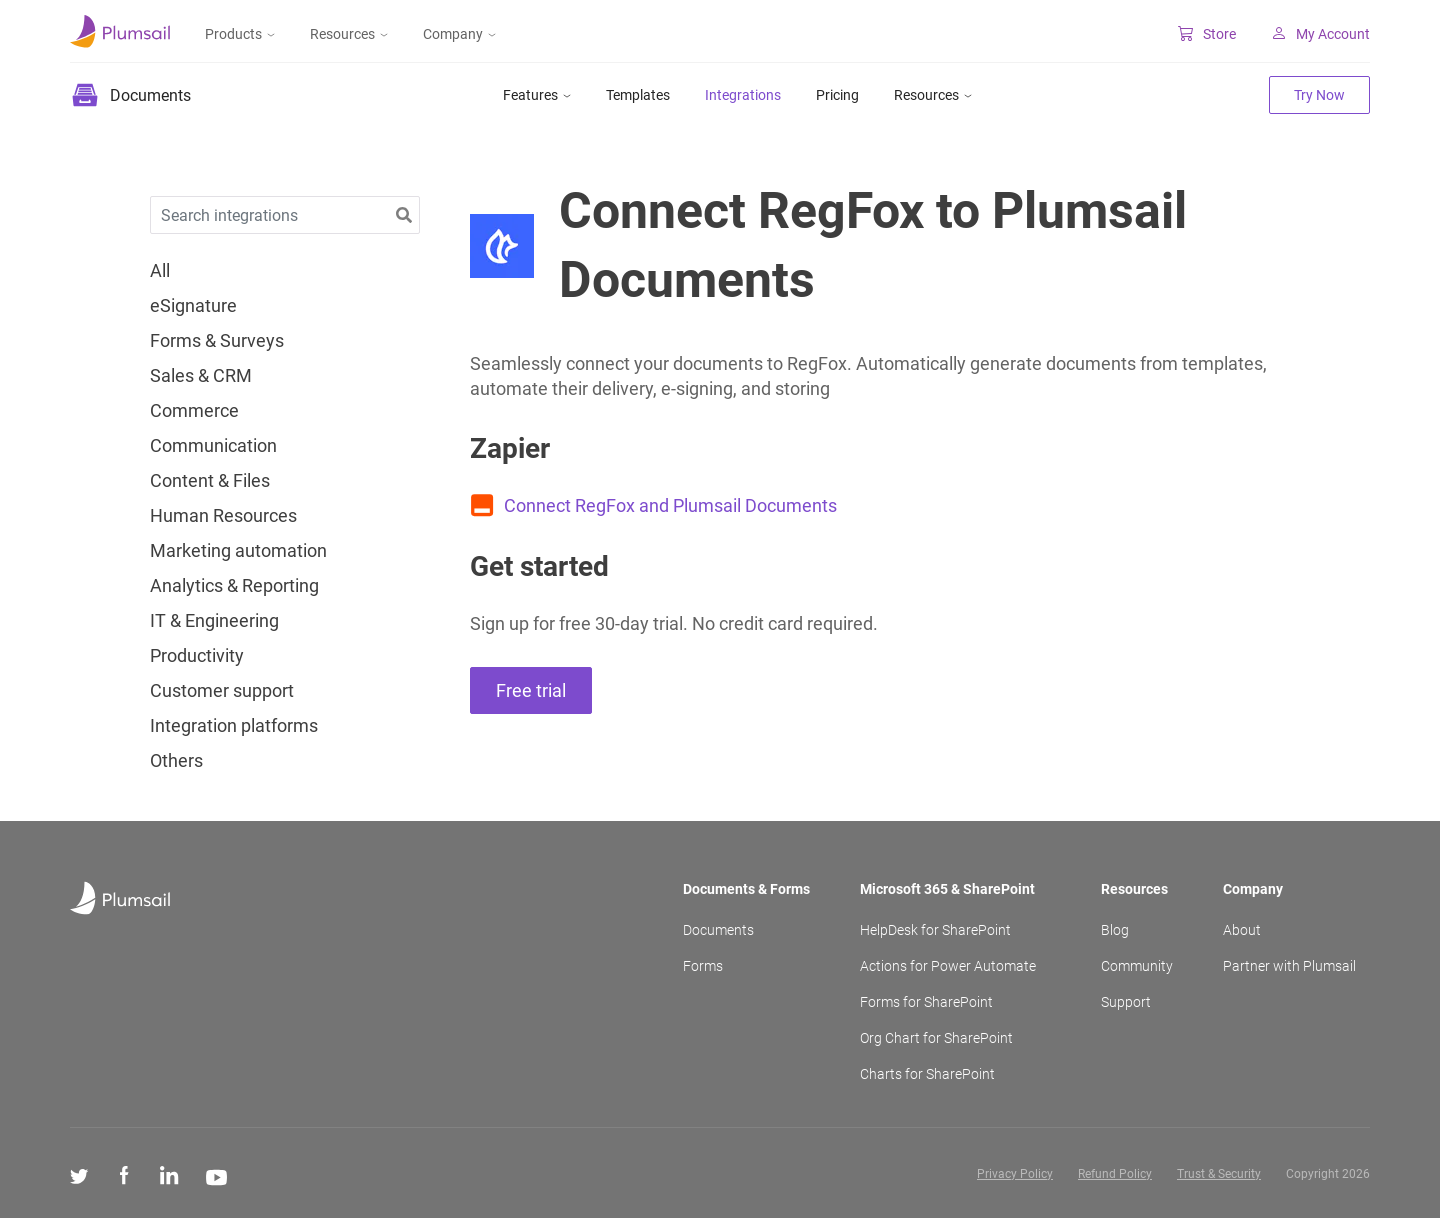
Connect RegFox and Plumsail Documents (670, 505)
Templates (638, 95)
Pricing (837, 95)
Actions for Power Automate (948, 966)
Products (240, 34)
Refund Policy (1115, 1174)
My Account (1320, 34)
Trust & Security (1219, 1174)
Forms (703, 966)
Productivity (197, 656)
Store (1207, 34)
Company (459, 34)
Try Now (1319, 95)
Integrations (743, 95)
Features (537, 95)
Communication (213, 446)
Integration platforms (234, 726)
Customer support (222, 691)
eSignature (193, 306)
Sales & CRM (201, 376)
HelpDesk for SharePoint (935, 930)
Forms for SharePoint (926, 1002)
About (1242, 930)
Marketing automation (238, 551)
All (160, 271)
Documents (718, 930)
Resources (349, 34)
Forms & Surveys (217, 341)
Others (176, 761)
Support (1126, 1002)
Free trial (531, 690)
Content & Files (210, 481)
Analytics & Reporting (234, 586)
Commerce (194, 411)
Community (1137, 966)
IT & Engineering (214, 621)
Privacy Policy (1015, 1174)
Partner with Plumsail (1289, 966)
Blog (1115, 930)
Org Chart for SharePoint (936, 1038)
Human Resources (223, 516)
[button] (404, 215)
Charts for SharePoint (927, 1074)
